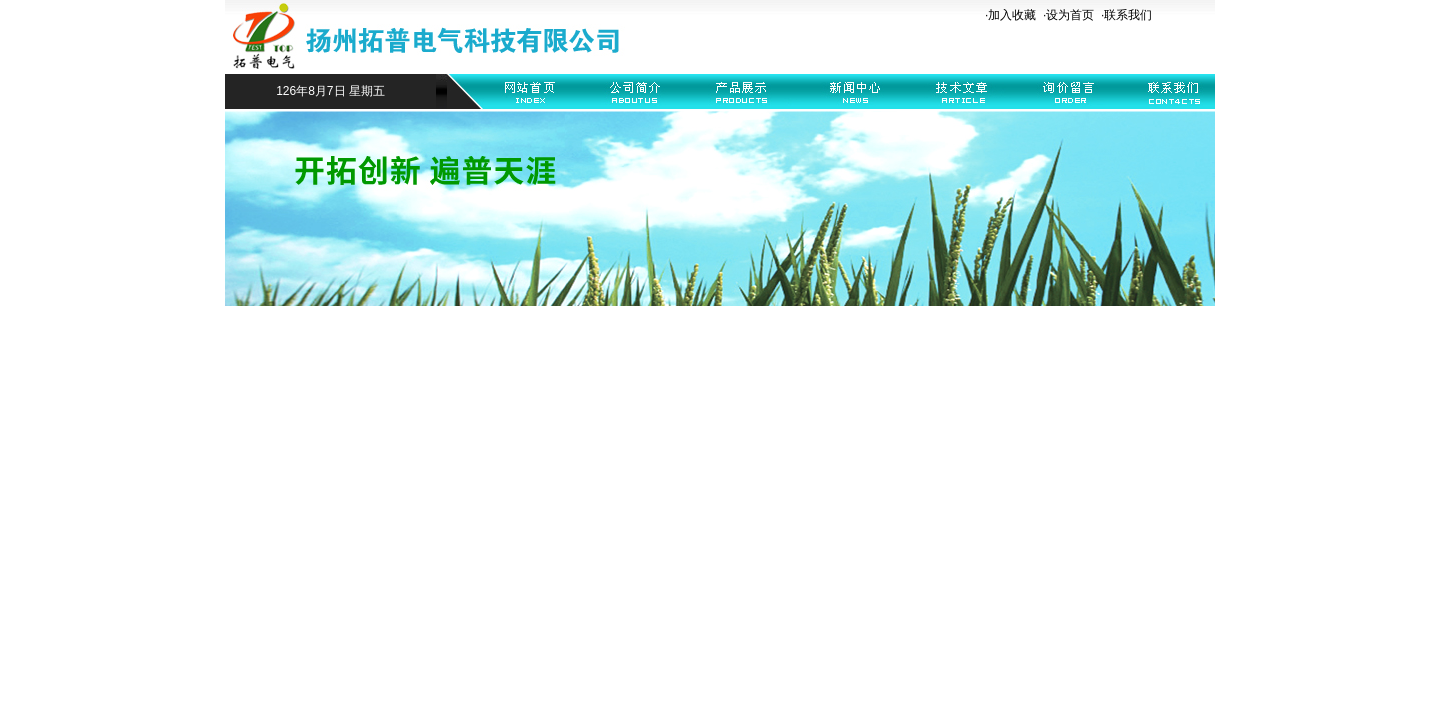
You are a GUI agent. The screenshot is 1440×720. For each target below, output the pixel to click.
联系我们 (1128, 15)
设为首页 (1070, 15)
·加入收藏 (1010, 15)
